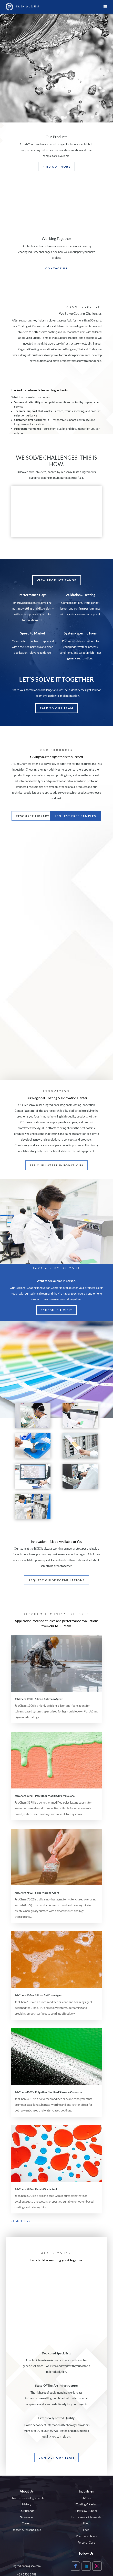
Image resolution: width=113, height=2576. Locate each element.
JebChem (86, 2498)
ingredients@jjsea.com (27, 2566)
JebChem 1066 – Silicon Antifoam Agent (39, 1995)
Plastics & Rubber (86, 2511)
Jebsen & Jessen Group (27, 2530)
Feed (86, 2530)
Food (86, 2523)
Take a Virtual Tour (56, 1268)
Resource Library (32, 816)
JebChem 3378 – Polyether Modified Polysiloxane (45, 1795)
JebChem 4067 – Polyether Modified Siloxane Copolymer (49, 2092)
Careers (27, 2523)
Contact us (56, 268)
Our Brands (26, 2511)
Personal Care (86, 2542)
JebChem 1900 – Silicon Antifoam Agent (39, 1698)
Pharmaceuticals (86, 2536)
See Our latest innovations (56, 1165)
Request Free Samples (75, 816)
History (26, 2504)
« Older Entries (20, 2221)
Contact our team (56, 2457)
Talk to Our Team (56, 708)
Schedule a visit (56, 1310)
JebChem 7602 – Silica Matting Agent (37, 1892)
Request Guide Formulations (56, 1580)
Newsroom (27, 2517)
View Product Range (56, 580)
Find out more (56, 166)
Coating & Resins (86, 2504)
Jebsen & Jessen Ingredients (26, 2498)
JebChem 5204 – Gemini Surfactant (36, 2189)
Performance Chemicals (86, 2517)
